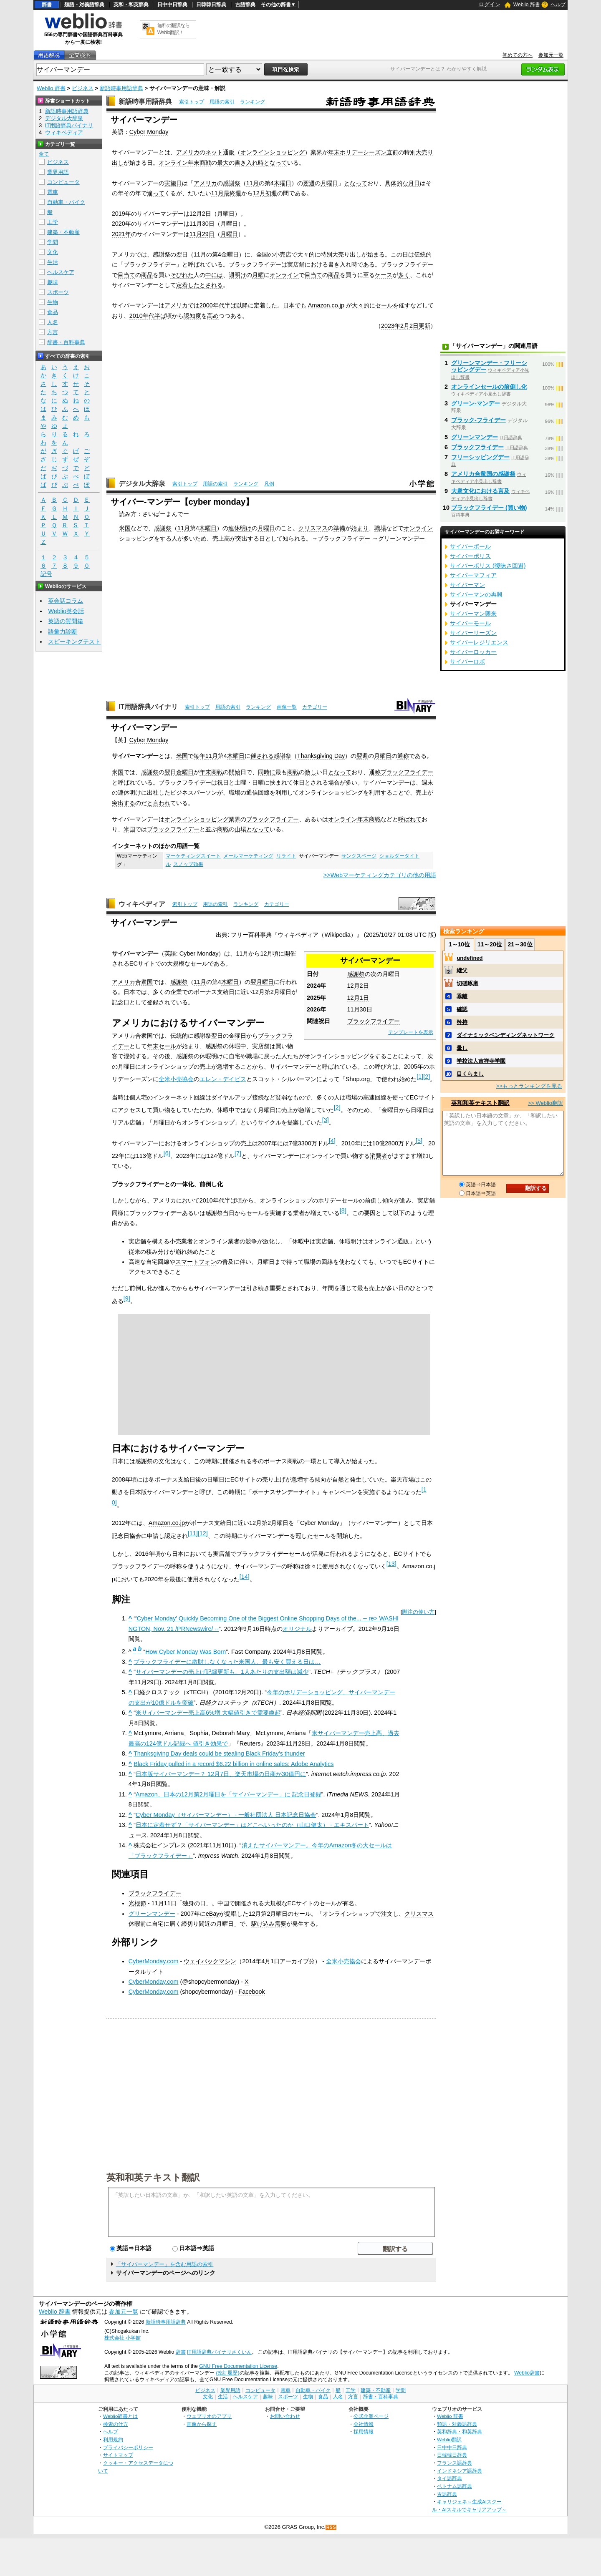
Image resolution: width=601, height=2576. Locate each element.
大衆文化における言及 (480, 491)
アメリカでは (129, 254)
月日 (414, 183)
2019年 (121, 213)
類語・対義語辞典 (84, 5)
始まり (360, 528)
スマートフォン (195, 1261)
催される (262, 755)
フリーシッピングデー (480, 457)
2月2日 (409, 325)
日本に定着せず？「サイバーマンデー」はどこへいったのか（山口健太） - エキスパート (252, 1824)
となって (275, 162)
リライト (286, 855)
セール (384, 305)
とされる (211, 285)
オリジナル (297, 1628)
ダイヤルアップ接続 (237, 1097)
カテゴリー (314, 707)
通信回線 (258, 792)
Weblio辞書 (527, 2373)
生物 (52, 302)
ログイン (489, 4)
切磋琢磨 (467, 983)
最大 (223, 162)
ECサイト (142, 963)
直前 (392, 152)
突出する (247, 538)
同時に (266, 772)
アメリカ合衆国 (132, 982)
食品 (52, 312)
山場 (240, 829)
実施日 (173, 183)
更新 (424, 325)
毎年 (199, 755)
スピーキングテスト (74, 641)
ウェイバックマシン (210, 1961)
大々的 (306, 254)
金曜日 (230, 254)
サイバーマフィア (473, 575)
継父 (462, 970)
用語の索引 (222, 102)
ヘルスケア (60, 272)
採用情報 (364, 2431)
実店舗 (296, 264)
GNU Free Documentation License (238, 2366)
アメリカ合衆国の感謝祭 (483, 473)
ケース (383, 275)
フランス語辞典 (454, 2462)
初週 (271, 193)
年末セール (161, 1046)
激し (310, 772)
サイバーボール (470, 546)
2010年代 (141, 315)
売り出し (349, 254)
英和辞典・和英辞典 (459, 2431)
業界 (316, 152)
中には (214, 275)
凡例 (269, 484)
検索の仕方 (115, 2424)
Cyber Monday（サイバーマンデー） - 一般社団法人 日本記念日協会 (226, 1814)
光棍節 (137, 1903)
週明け (237, 275)
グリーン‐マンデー (475, 403)
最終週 (232, 193)
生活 (52, 262)
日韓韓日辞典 (211, 5)
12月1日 (358, 997)
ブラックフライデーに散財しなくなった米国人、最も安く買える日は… (227, 1661)
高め (213, 315)
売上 (421, 792)
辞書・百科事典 (66, 342)
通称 (403, 755)
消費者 (378, 1155)
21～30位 (520, 944)
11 (193, 1533)
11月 (252, 183)
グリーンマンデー (401, 538)
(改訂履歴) (227, 2373)
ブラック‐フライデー (478, 420)
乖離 (462, 996)
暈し (462, 1048)
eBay (213, 1913)
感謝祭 (231, 183)
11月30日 (202, 223)
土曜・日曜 (249, 782)
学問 (52, 242)
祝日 (223, 782)
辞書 (47, 5)
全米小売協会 (176, 1079)
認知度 (192, 315)
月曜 (258, 275)
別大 (416, 152)
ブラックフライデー (150, 264)
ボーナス (166, 1479)
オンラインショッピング (272, 152)
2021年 (121, 234)
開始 (234, 772)
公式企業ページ (371, 2416)
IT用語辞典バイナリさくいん (219, 2352)
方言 (52, 332)
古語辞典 (245, 5)
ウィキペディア (142, 904)
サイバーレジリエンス (479, 642)
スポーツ (58, 292)
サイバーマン (467, 584)
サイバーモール (470, 623)
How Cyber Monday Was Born (185, 1651)
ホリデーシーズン (363, 152)
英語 (170, 953)
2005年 (413, 1066)
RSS (331, 2527)
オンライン (173, 162)
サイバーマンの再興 (476, 594)
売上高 (221, 538)
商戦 (293, 772)
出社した (158, 792)
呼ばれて (199, 264)
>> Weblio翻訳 (545, 1103)
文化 (52, 252)
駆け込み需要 (268, 1923)
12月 (259, 193)
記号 (46, 574)
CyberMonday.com (154, 1961)
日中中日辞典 (172, 5)
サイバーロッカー (473, 652)
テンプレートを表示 (410, 1032)
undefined (469, 958)
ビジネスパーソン (193, 792)
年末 (334, 152)
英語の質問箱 (65, 621)
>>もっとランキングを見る (529, 1086)
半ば (230, 305)
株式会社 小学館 (122, 2338)
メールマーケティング (248, 855)
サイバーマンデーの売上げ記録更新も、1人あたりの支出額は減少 (222, 1671)
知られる (294, 538)
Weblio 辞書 (526, 5)
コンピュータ (63, 182)
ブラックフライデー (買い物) (489, 507)
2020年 (121, 223)
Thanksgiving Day (321, 755)
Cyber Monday (149, 131)
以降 (242, 305)
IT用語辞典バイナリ (148, 706)
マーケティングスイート (193, 855)
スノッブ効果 (188, 864)
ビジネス (82, 88)
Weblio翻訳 (449, 2439)
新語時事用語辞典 (121, 88)
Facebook (251, 1991)
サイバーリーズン (473, 632)
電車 (52, 192)
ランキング (252, 102)
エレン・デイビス (222, 1079)
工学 (52, 222)
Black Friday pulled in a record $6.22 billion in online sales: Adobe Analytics (233, 1764)
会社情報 (364, 2424)
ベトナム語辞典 (454, 2486)
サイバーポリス (470, 556)
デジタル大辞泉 (142, 483)
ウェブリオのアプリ (209, 2416)
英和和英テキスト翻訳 (153, 2177)
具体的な (396, 183)
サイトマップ (118, 2455)
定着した (187, 285)
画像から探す (202, 2424)
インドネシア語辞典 (459, 2470)
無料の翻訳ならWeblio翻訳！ (173, 29)
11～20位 (489, 944)
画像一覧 (287, 707)
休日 (299, 782)
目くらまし (470, 1074)
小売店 (282, 254)
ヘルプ (558, 5)
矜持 (462, 1022)
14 (245, 1576)
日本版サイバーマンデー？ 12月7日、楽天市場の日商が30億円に (221, 1774)
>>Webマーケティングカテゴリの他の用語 (379, 875)
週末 (427, 782)
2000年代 (212, 305)
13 (391, 1563)
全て (44, 153)
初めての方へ (518, 55)
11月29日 (202, 234)
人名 (52, 322)
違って (155, 193)
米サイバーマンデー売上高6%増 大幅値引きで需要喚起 (208, 1712)
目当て (126, 275)
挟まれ (278, 782)
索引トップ (191, 102)
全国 (262, 254)
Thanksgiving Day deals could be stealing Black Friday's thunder (219, 1753)
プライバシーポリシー (128, 2447)
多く (404, 275)
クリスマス (313, 528)
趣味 (52, 282)
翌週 (309, 183)
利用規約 (113, 2439)
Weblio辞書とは (120, 2416)
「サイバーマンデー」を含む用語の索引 (164, 2264)
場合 (334, 782)
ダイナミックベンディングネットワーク (505, 1035)
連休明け (240, 528)
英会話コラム (65, 600)
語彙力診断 (62, 631)
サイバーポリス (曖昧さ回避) (488, 565)
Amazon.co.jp (326, 305)
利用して (287, 792)
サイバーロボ (467, 661)
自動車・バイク (66, 202)
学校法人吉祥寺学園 (481, 1061)
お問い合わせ (285, 2416)
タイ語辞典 (449, 2478)
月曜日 (329, 183)
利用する (380, 792)
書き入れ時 (249, 162)
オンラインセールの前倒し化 (489, 386)
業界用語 (58, 172)
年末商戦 (199, 162)
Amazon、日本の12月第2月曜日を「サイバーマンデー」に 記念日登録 (228, 1794)
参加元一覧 (550, 55)
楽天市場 (402, 1479)
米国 (125, 528)
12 (203, 1533)
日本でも (294, 305)
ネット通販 (220, 152)
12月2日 (200, 213)
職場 (380, 528)
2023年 (390, 325)
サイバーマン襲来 (473, 613)
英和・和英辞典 (131, 5)
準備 (339, 528)
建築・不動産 (63, 232)
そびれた (182, 275)
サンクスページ (358, 855)
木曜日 (282, 183)
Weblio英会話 (66, 611)
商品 (147, 275)
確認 (462, 1009)
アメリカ (187, 152)
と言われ (158, 803)
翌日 (182, 254)
